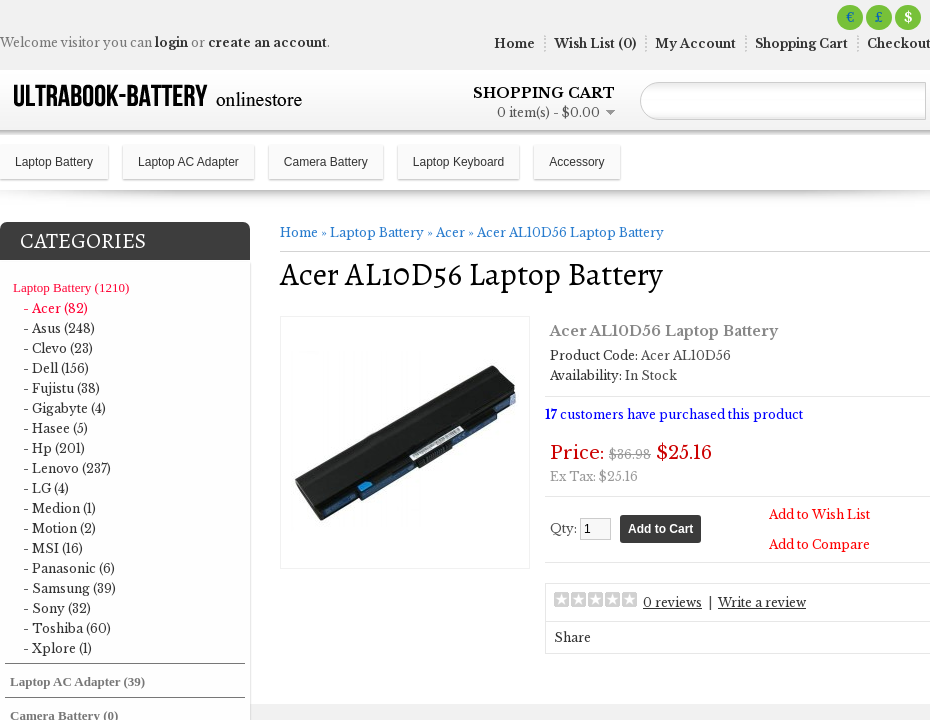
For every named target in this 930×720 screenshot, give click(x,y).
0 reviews (672, 602)
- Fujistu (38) (61, 388)
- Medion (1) (59, 508)
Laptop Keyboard (458, 162)
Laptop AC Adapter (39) (77, 681)
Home (514, 43)
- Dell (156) (56, 368)
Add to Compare (819, 544)
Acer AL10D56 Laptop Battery (570, 232)
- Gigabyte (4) (64, 408)
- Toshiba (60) (67, 628)
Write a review (762, 602)
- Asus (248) (59, 328)
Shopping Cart (801, 43)
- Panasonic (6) (69, 568)
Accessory (576, 162)
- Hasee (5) (55, 428)
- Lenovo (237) (67, 468)
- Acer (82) (55, 308)
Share (572, 637)
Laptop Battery (54, 162)
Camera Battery (326, 162)
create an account (267, 42)
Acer (450, 232)
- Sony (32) (57, 608)
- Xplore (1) (57, 648)
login (171, 42)
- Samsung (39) (69, 588)
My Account (695, 43)
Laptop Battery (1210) (71, 287)
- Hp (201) (54, 448)
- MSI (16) (53, 548)
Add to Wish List (819, 514)
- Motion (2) (59, 528)
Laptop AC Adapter (188, 162)
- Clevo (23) (58, 348)
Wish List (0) (595, 43)
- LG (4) (46, 488)
